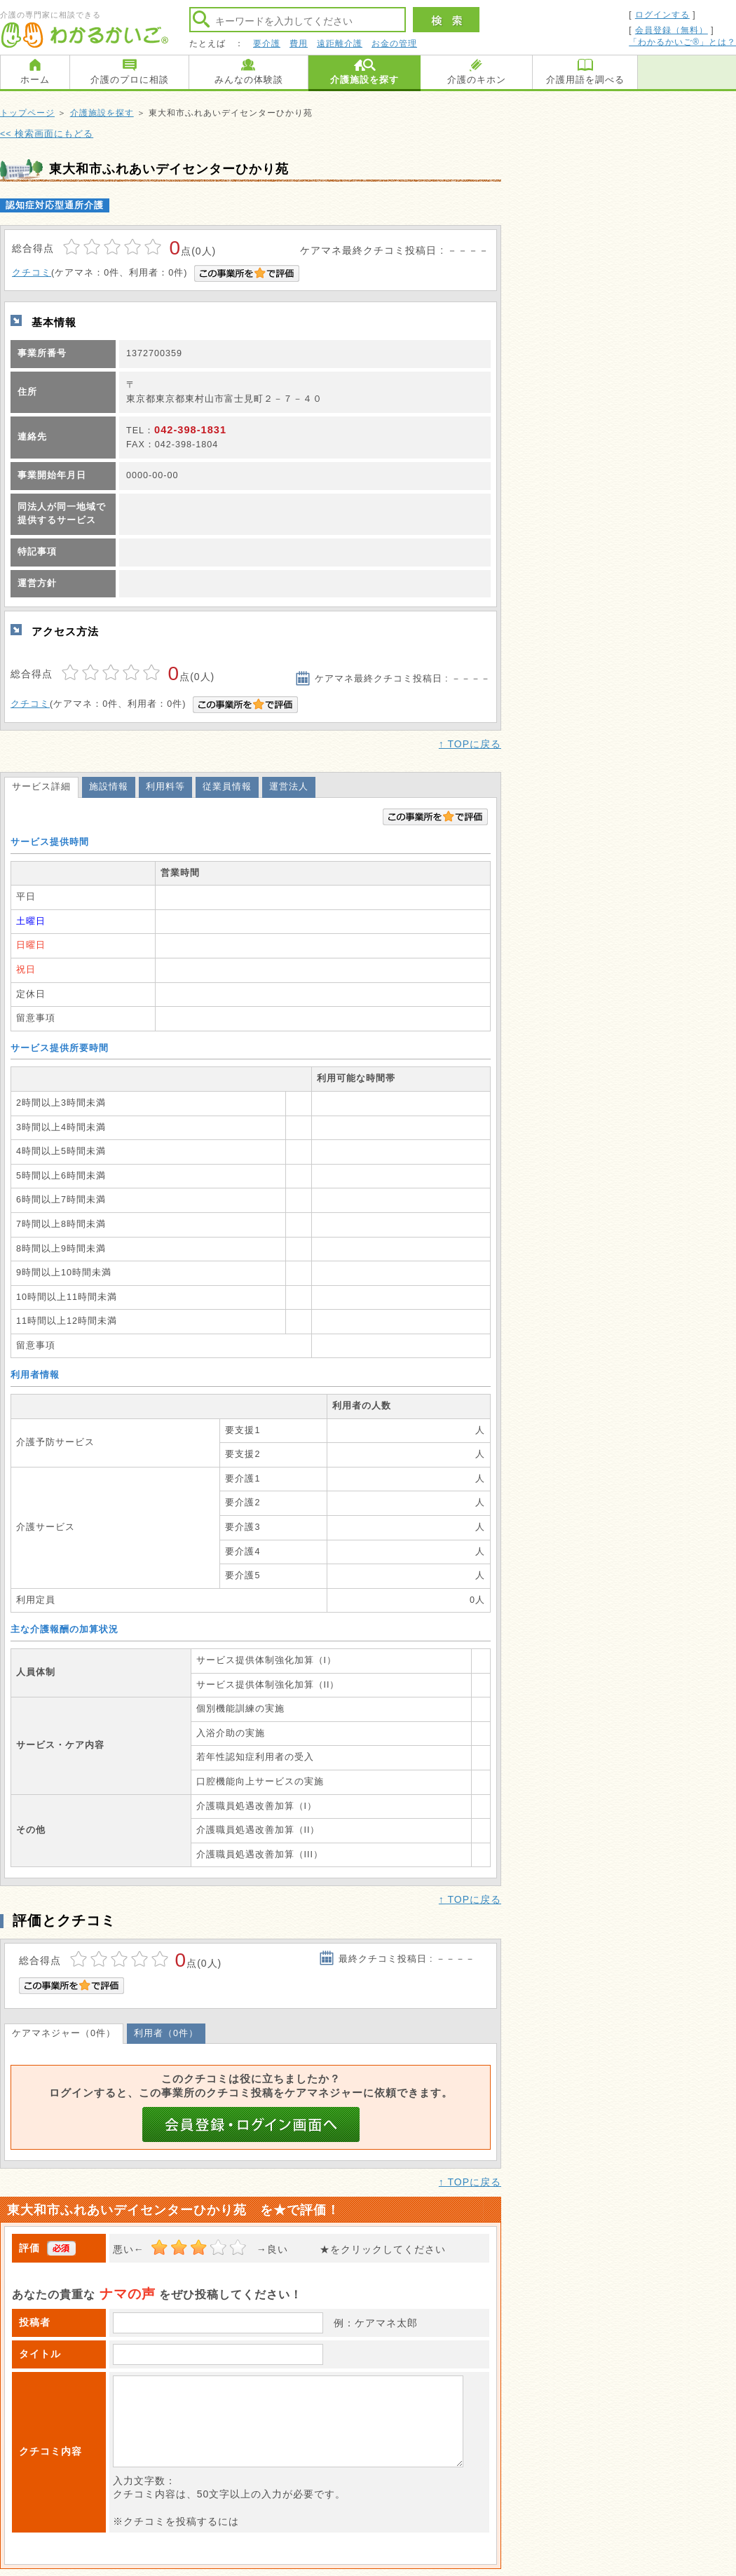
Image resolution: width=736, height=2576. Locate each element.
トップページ (27, 113)
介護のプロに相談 (129, 79)
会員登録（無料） (671, 30)
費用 (298, 43)
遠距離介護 (339, 43)
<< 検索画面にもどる (46, 134)
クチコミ (31, 273)
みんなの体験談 (248, 79)
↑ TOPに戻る (470, 744)
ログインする (662, 15)
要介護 (266, 43)
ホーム (35, 79)
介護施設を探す (364, 79)
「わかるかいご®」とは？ (682, 42)
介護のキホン (476, 79)
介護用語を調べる (585, 79)
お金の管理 (394, 43)
